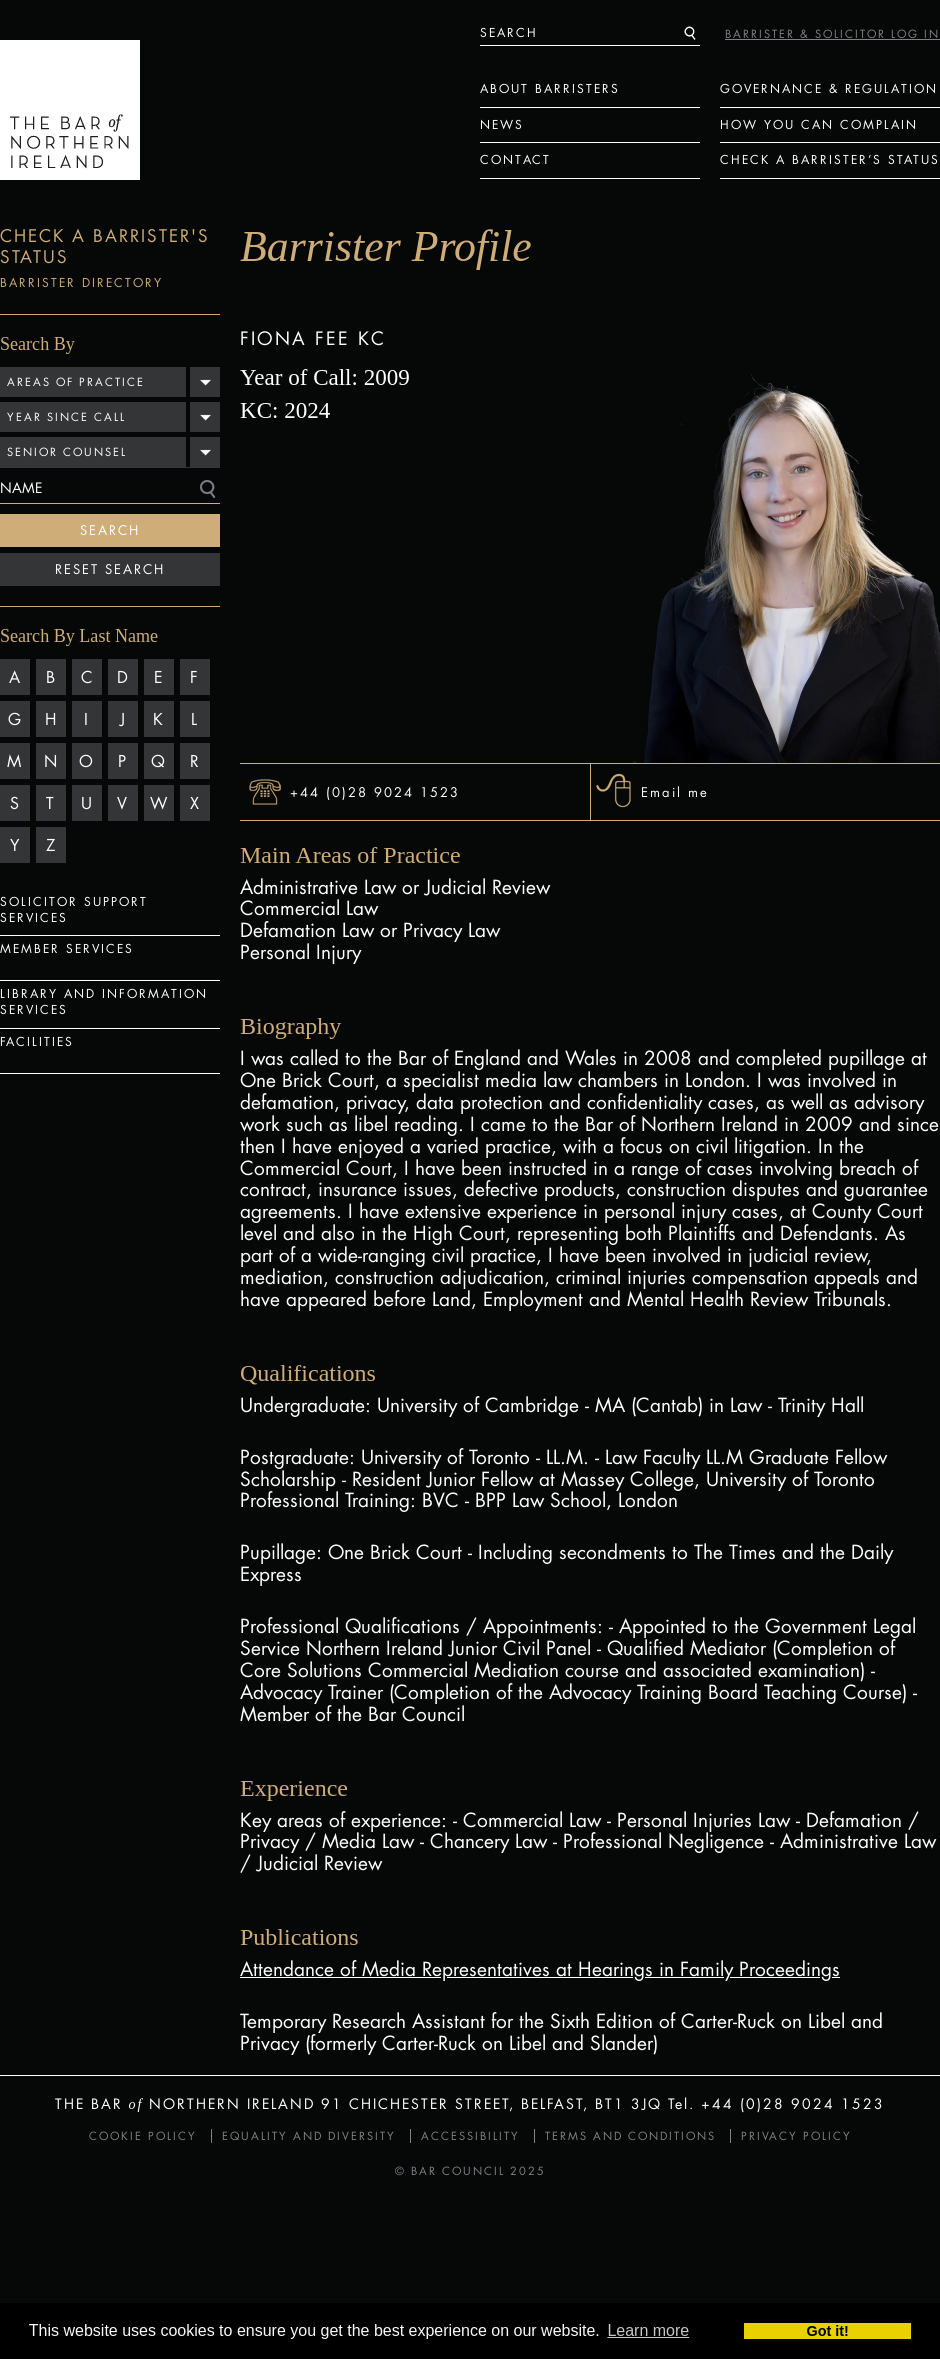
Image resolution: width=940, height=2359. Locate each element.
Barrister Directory (81, 282)
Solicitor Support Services (74, 909)
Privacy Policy (796, 2136)
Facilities (37, 1041)
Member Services (67, 948)
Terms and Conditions (630, 2136)
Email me (675, 791)
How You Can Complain (819, 124)
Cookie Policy (143, 2136)
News (502, 124)
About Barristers (550, 88)
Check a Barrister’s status (830, 159)
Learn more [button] (648, 2331)
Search (110, 530)
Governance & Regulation (829, 88)
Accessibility (470, 2136)
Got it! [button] (828, 2331)
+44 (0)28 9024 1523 (375, 791)
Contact (515, 159)
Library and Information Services (104, 1001)
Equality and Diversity (309, 2136)
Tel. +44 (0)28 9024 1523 (776, 2103)
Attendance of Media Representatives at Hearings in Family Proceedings (540, 1969)
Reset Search (110, 569)
